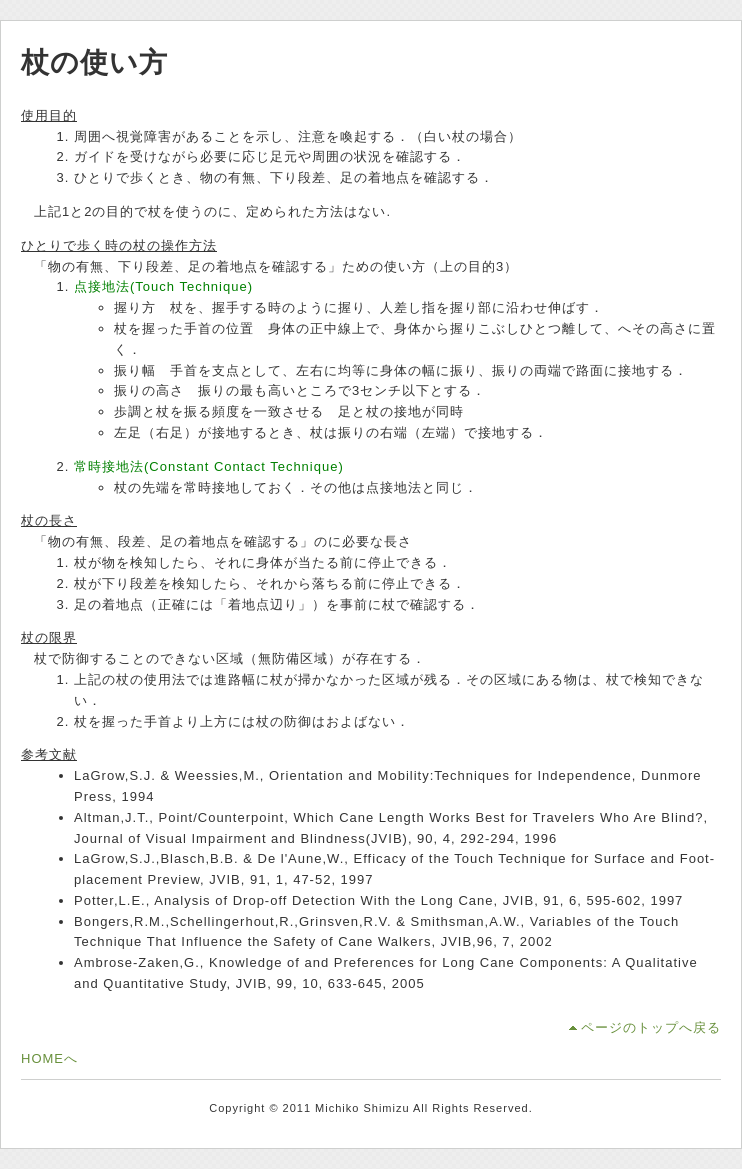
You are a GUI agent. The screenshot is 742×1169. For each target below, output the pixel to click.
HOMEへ (49, 1058)
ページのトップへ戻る (651, 1027)
